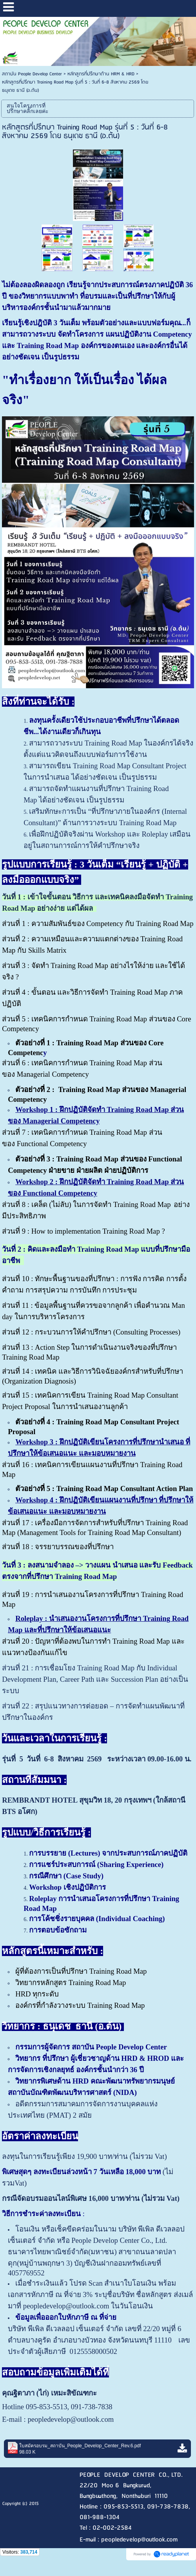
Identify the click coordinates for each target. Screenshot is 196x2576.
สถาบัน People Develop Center (32, 74)
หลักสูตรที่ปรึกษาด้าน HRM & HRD (100, 74)
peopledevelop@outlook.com (70, 2419)
